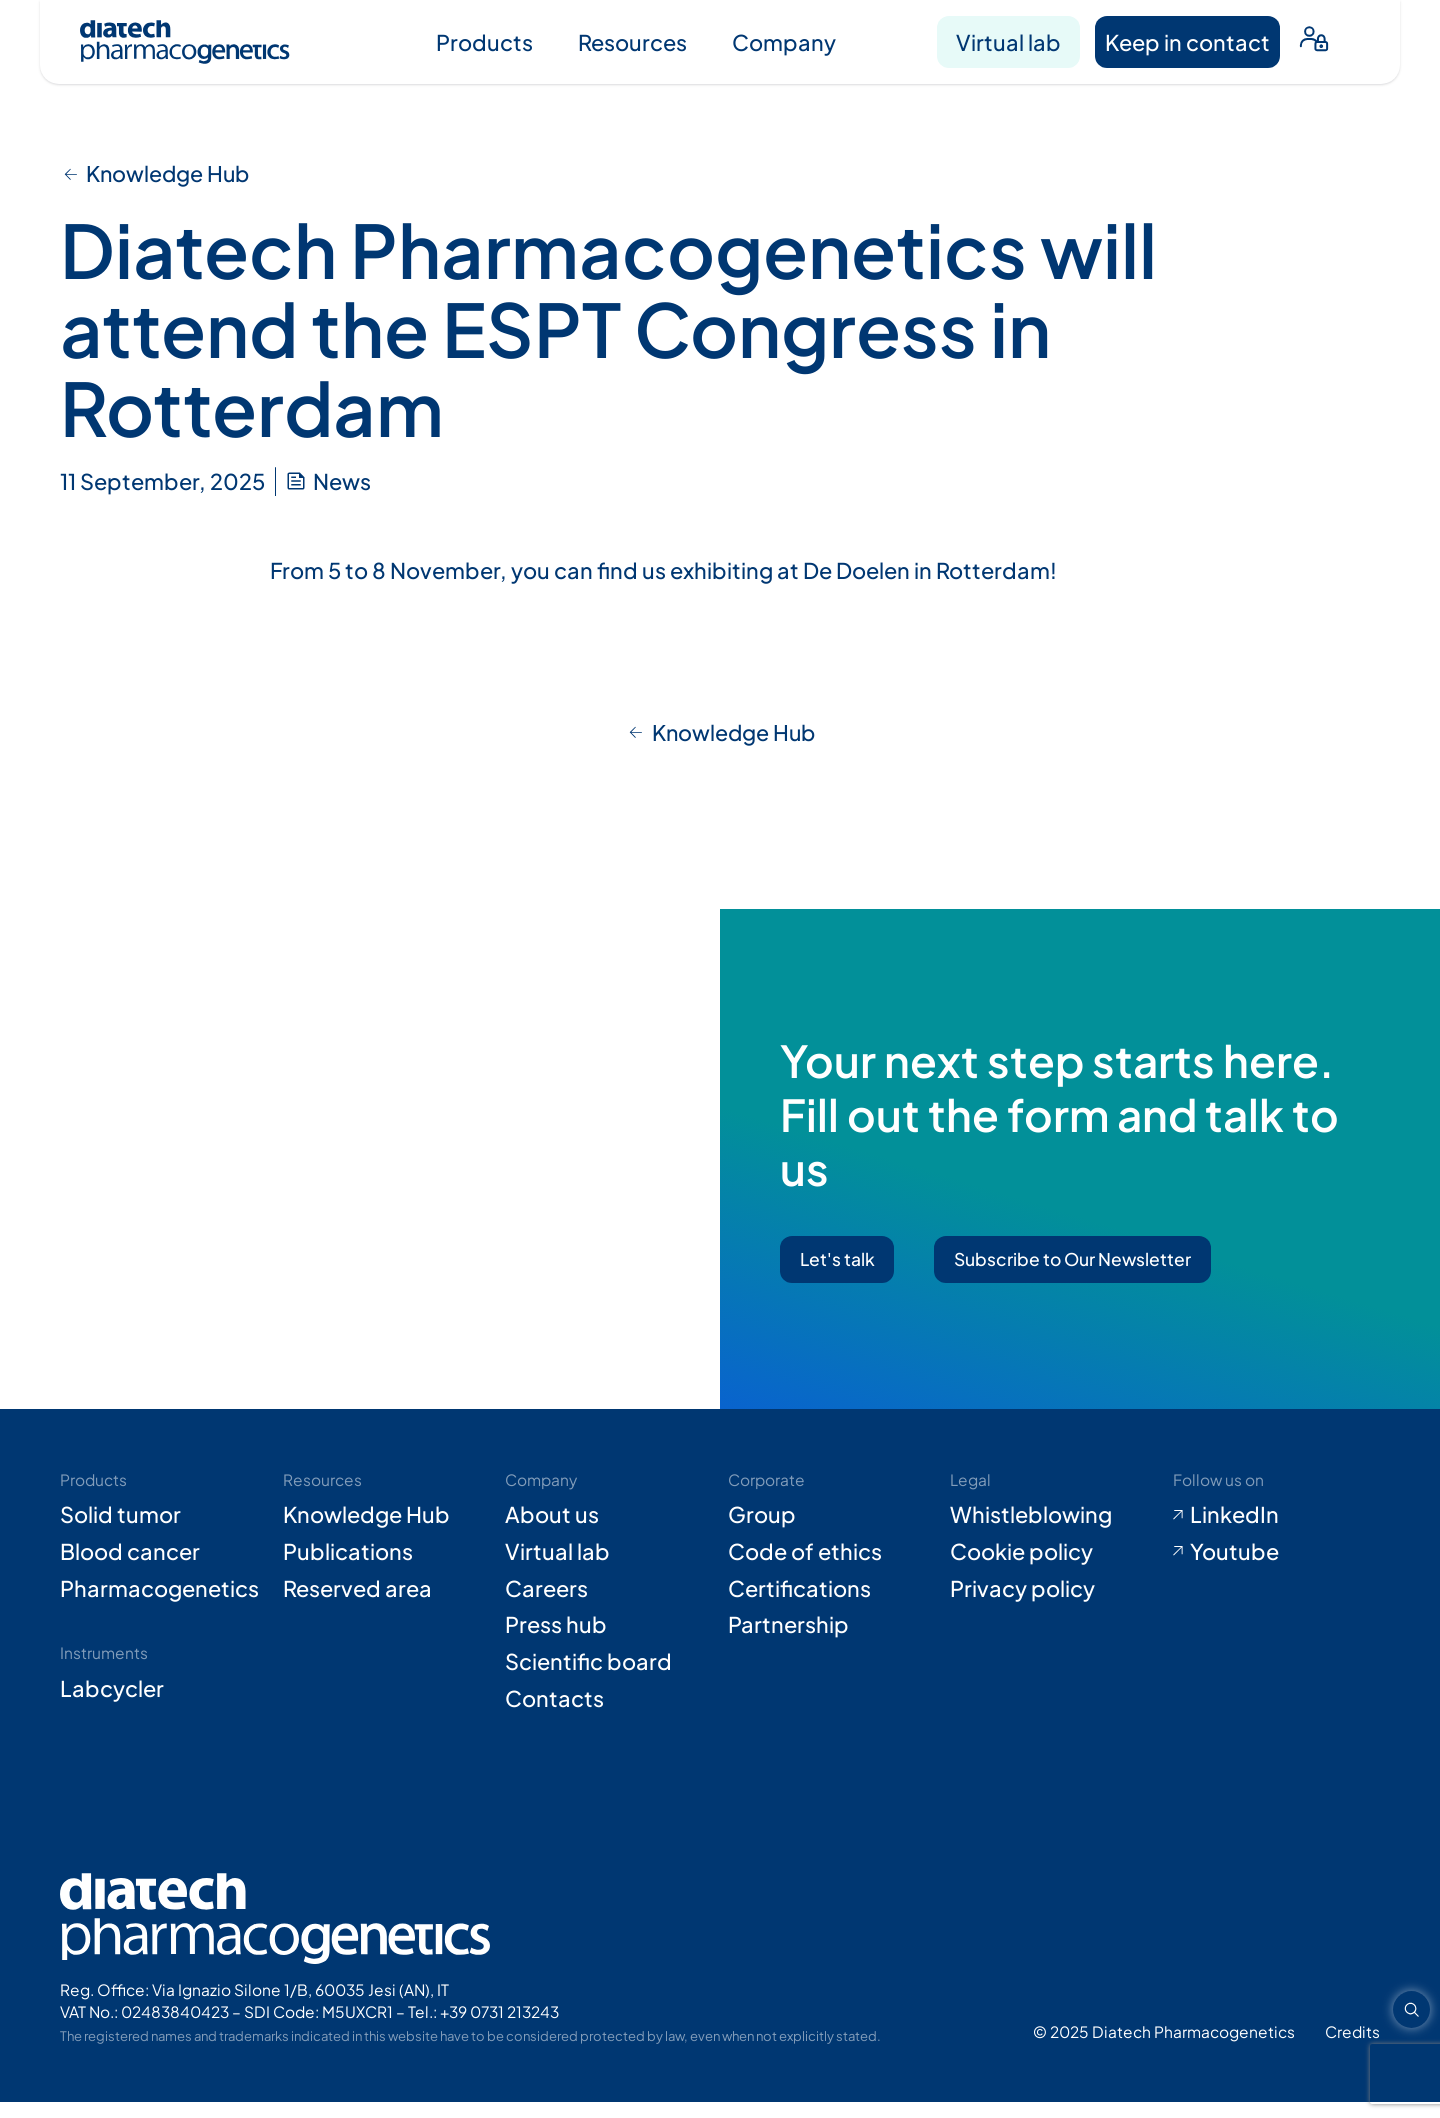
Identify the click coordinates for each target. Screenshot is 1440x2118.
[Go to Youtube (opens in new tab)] (1277, 1567)
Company (784, 42)
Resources (632, 42)
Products (484, 42)
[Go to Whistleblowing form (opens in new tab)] (1054, 1530)
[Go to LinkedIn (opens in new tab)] (1277, 1530)
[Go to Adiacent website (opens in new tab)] (1352, 2046)
